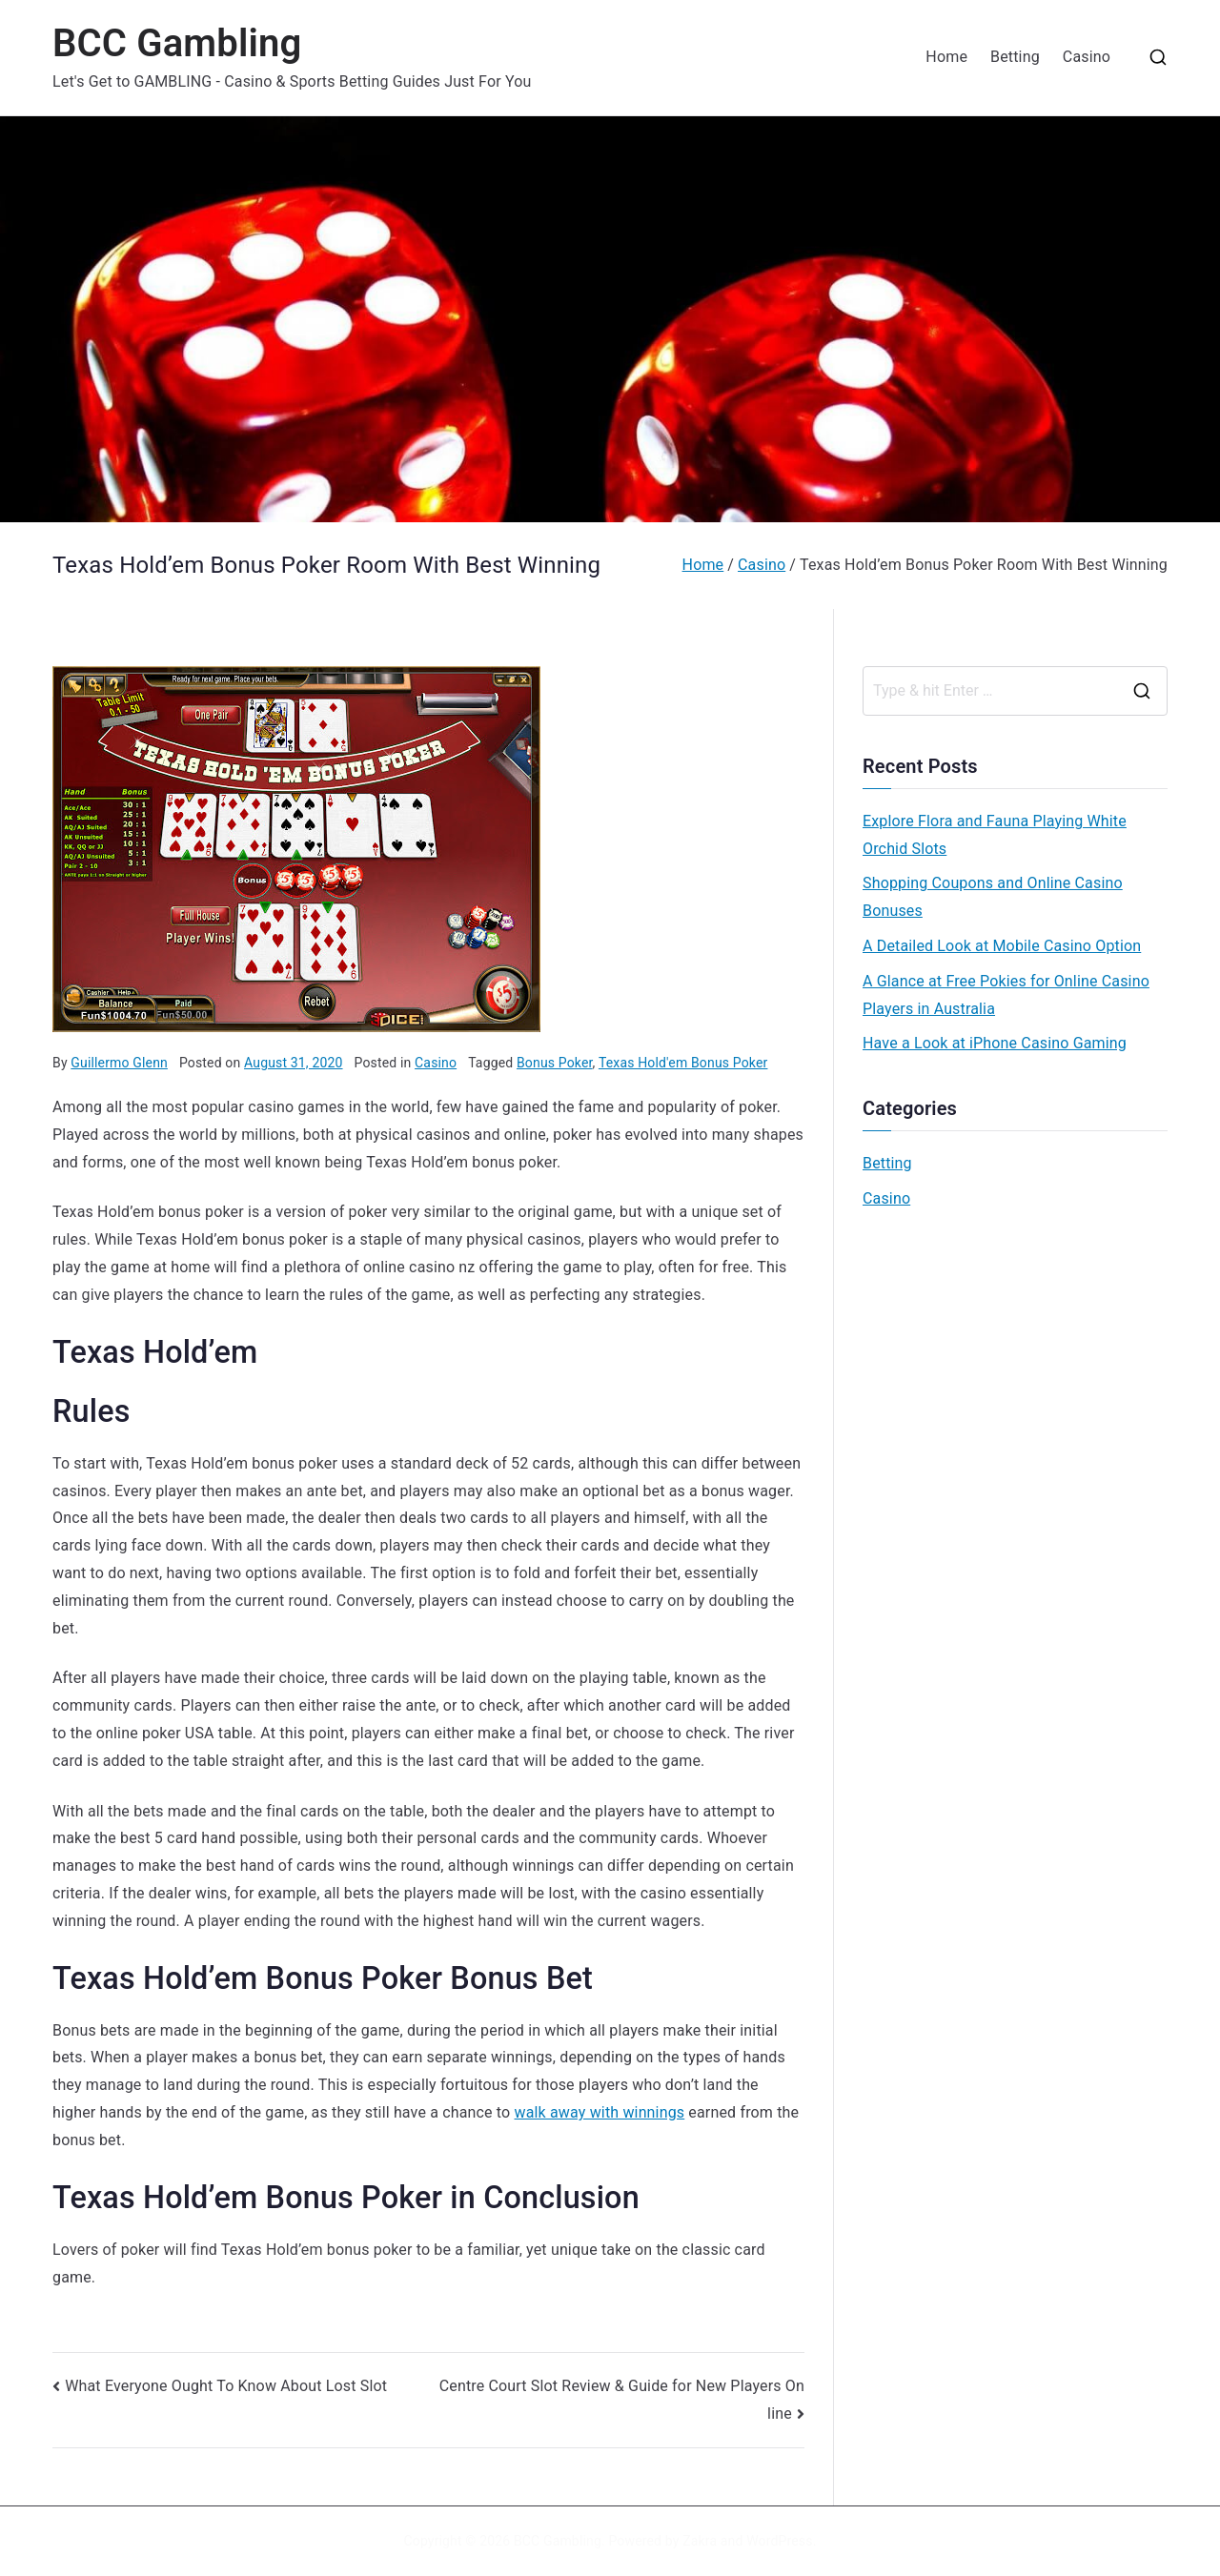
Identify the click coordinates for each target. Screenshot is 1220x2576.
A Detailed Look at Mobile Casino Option (1002, 946)
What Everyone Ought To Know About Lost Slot (226, 2386)
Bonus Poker (555, 1062)
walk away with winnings (600, 2112)
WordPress (779, 2540)
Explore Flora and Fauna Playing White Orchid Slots (995, 835)
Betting (1015, 57)
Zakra (699, 2540)
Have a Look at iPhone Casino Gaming (995, 1043)
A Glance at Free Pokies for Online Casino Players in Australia (1006, 995)
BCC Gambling (176, 43)
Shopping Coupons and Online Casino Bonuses (993, 897)
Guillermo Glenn (119, 1062)
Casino (1086, 57)
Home (946, 57)
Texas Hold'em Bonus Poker (683, 1062)
